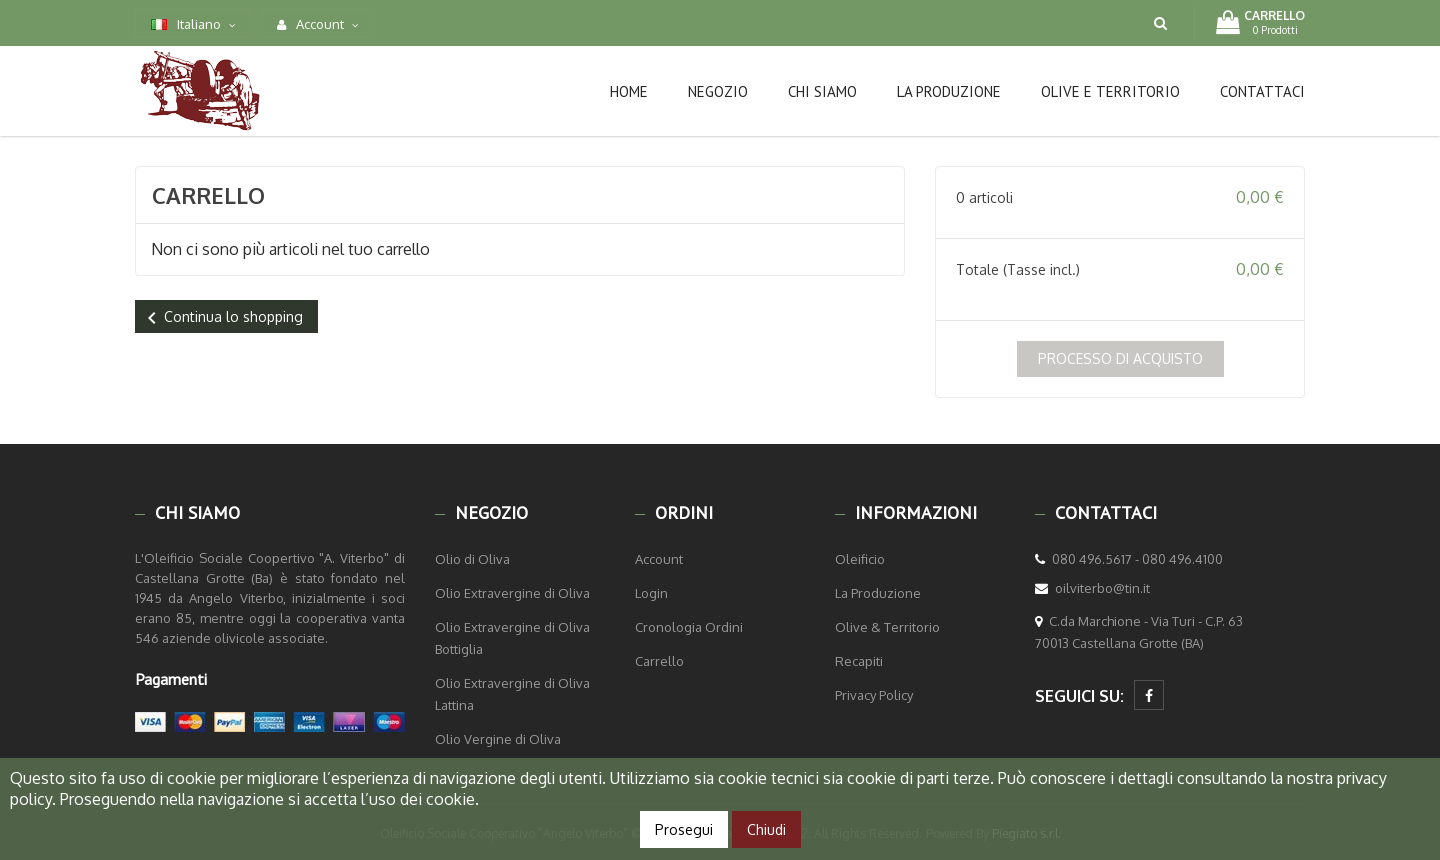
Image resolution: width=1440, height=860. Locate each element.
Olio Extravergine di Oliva (512, 593)
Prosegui (684, 829)
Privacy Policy (874, 695)
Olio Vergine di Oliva (498, 739)
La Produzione (878, 593)
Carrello (659, 661)
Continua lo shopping (221, 318)
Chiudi (766, 829)
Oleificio (860, 559)
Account (659, 559)
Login (651, 593)
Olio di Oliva (472, 559)
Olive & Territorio (887, 627)
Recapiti (859, 661)
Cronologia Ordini (689, 627)
